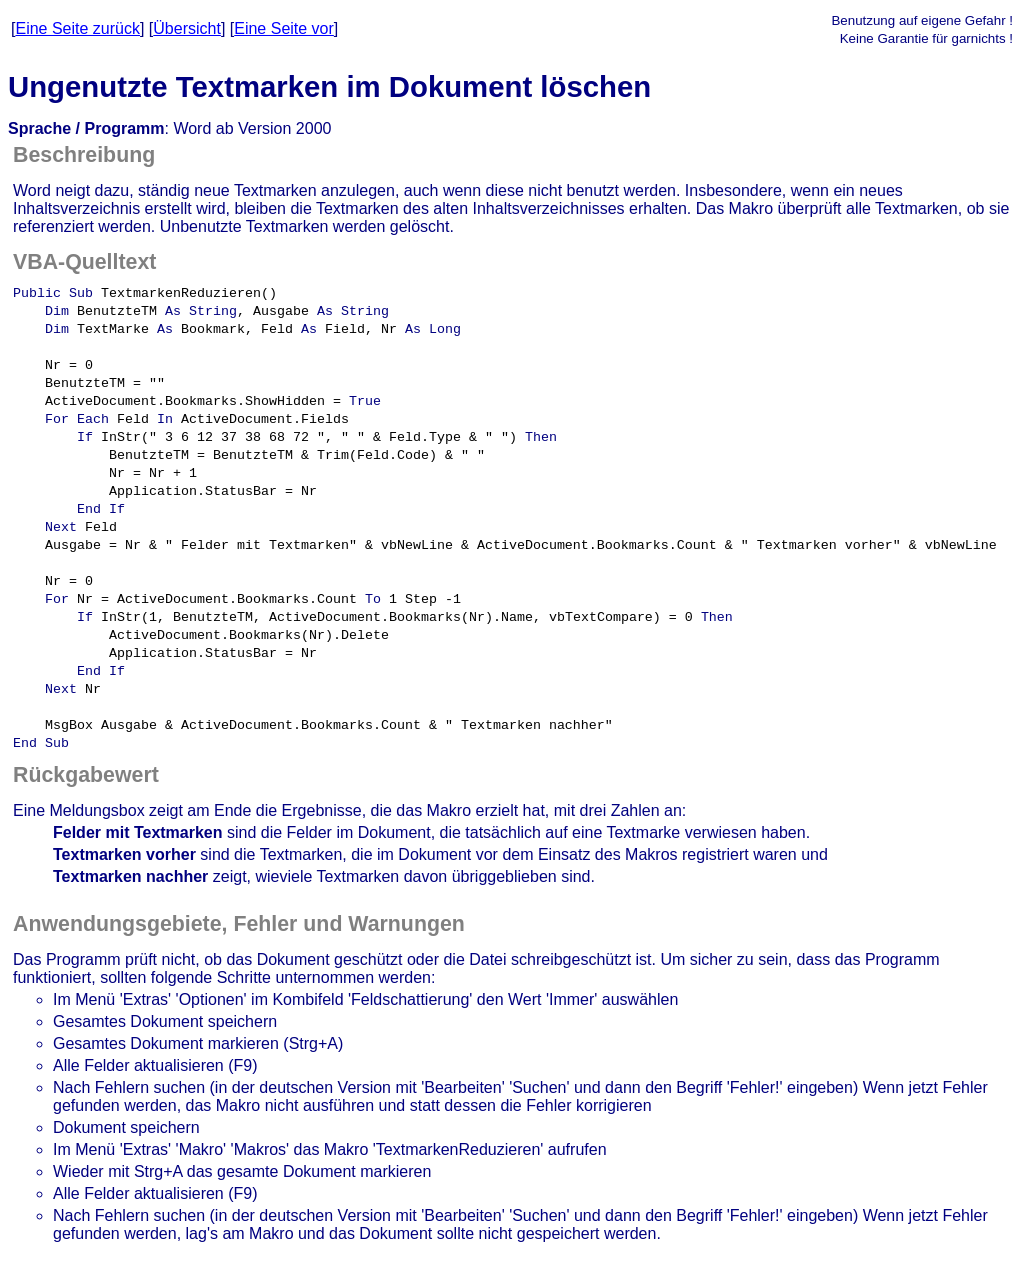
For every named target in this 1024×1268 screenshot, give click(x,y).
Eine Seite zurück (77, 28)
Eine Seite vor (284, 28)
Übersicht (187, 28)
